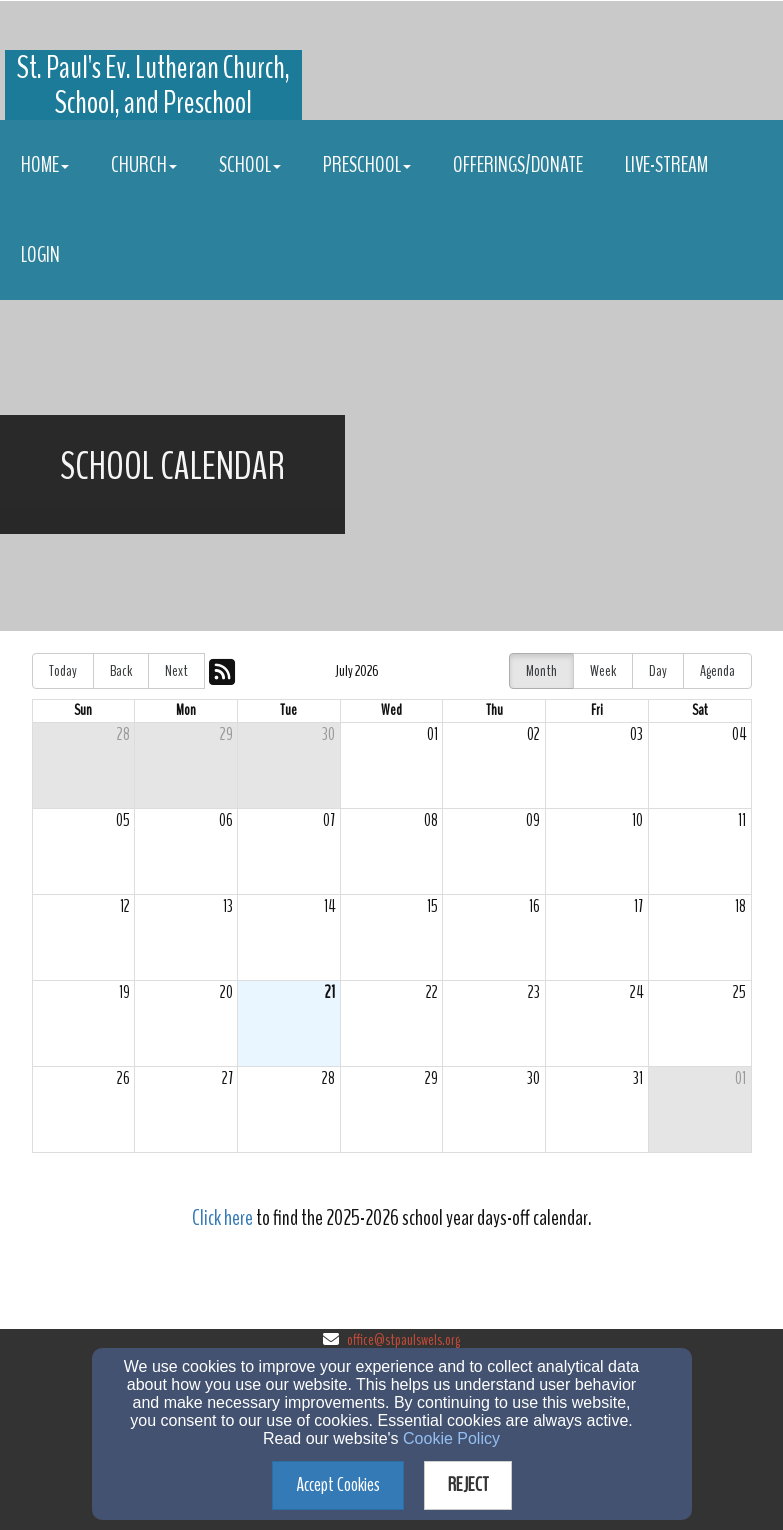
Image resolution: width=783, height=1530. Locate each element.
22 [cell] (432, 992)
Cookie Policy (451, 1438)
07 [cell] (329, 820)
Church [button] (144, 165)
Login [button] (40, 255)
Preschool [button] (367, 165)
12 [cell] (125, 906)
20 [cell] (226, 992)
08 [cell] (431, 820)
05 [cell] (123, 820)
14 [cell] (329, 906)
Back (121, 671)
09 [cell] (533, 820)
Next (176, 671)
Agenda (717, 671)
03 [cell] (636, 734)
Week (603, 671)
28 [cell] (123, 734)
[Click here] (222, 1219)
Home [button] (45, 165)
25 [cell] (739, 992)
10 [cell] (637, 820)
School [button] (250, 165)
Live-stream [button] (666, 165)
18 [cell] (740, 906)
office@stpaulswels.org (403, 1340)
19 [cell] (124, 992)
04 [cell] (739, 734)
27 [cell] (227, 1078)
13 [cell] (228, 906)
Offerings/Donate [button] (518, 165)
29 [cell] (226, 734)
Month (541, 671)
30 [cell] (328, 734)
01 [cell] (432, 734)
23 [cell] (534, 992)
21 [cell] (330, 992)
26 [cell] (123, 1078)
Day (658, 671)
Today (63, 671)
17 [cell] (638, 906)
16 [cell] (534, 906)
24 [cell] (636, 992)
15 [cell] (432, 906)
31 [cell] (638, 1078)
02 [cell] (533, 734)
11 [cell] (742, 820)
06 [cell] (226, 820)
